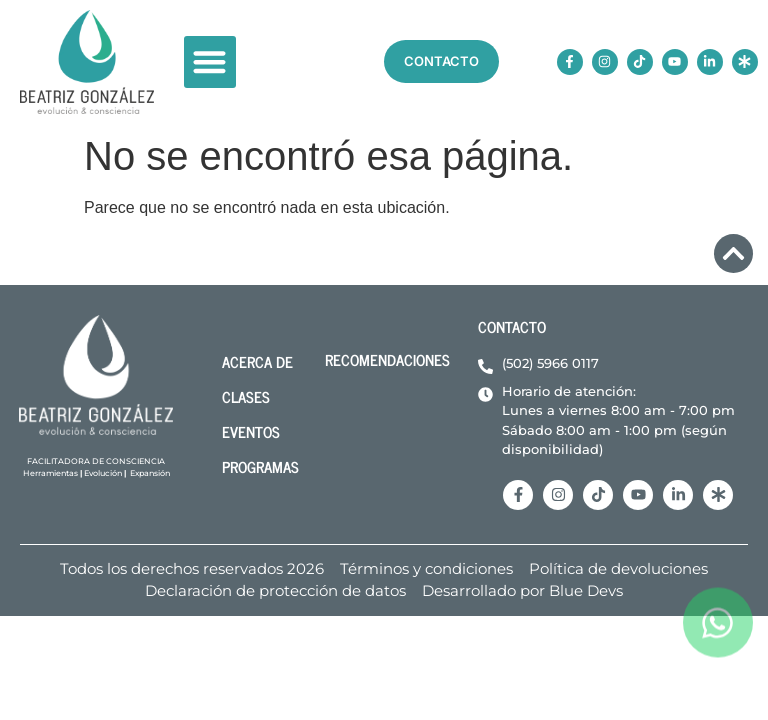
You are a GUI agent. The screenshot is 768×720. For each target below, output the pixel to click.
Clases (246, 396)
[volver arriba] (733, 253)
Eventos (251, 431)
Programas (260, 466)
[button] (210, 62)
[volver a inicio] (87, 62)
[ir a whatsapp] (718, 643)
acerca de (257, 361)
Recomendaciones (387, 359)
